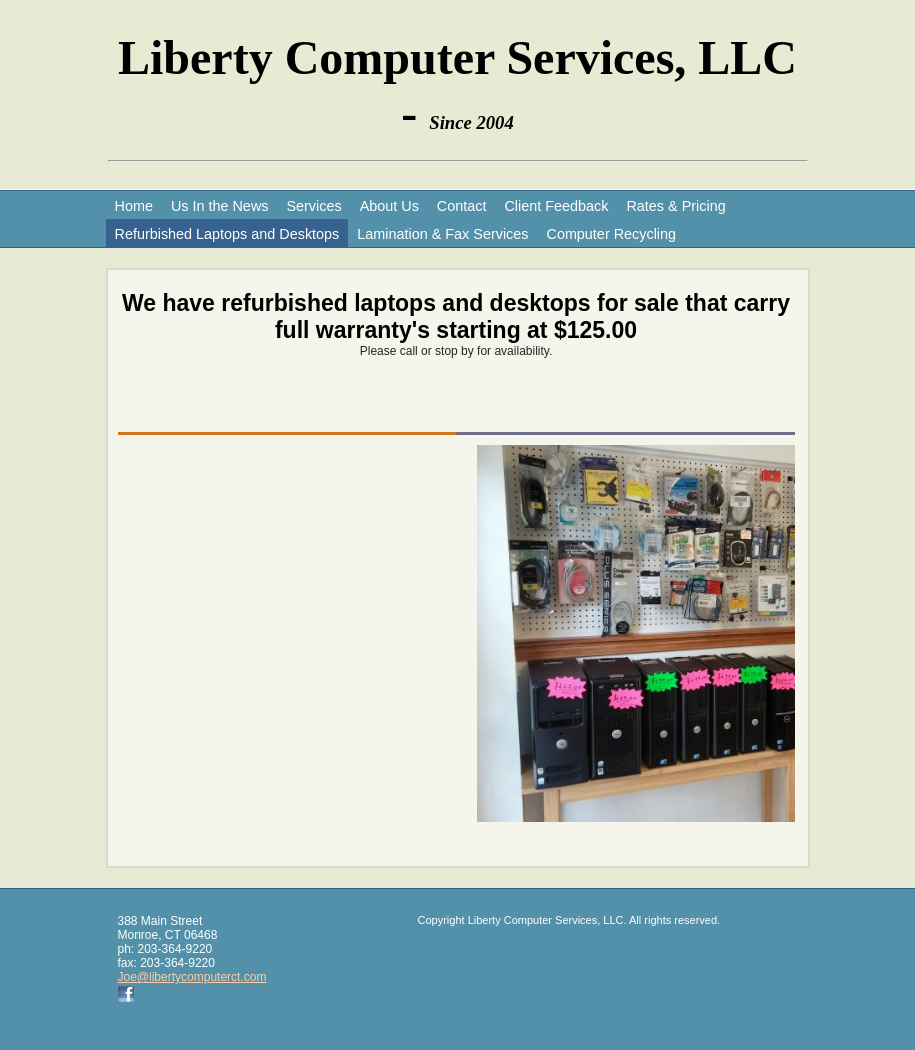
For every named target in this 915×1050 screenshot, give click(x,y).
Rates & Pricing (675, 206)
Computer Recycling (611, 234)
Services (313, 206)
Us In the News (220, 206)
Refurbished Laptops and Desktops (227, 234)
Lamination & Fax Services (442, 234)
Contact (462, 206)
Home (134, 206)
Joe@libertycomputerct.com (192, 977)
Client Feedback (556, 206)
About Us (389, 206)
